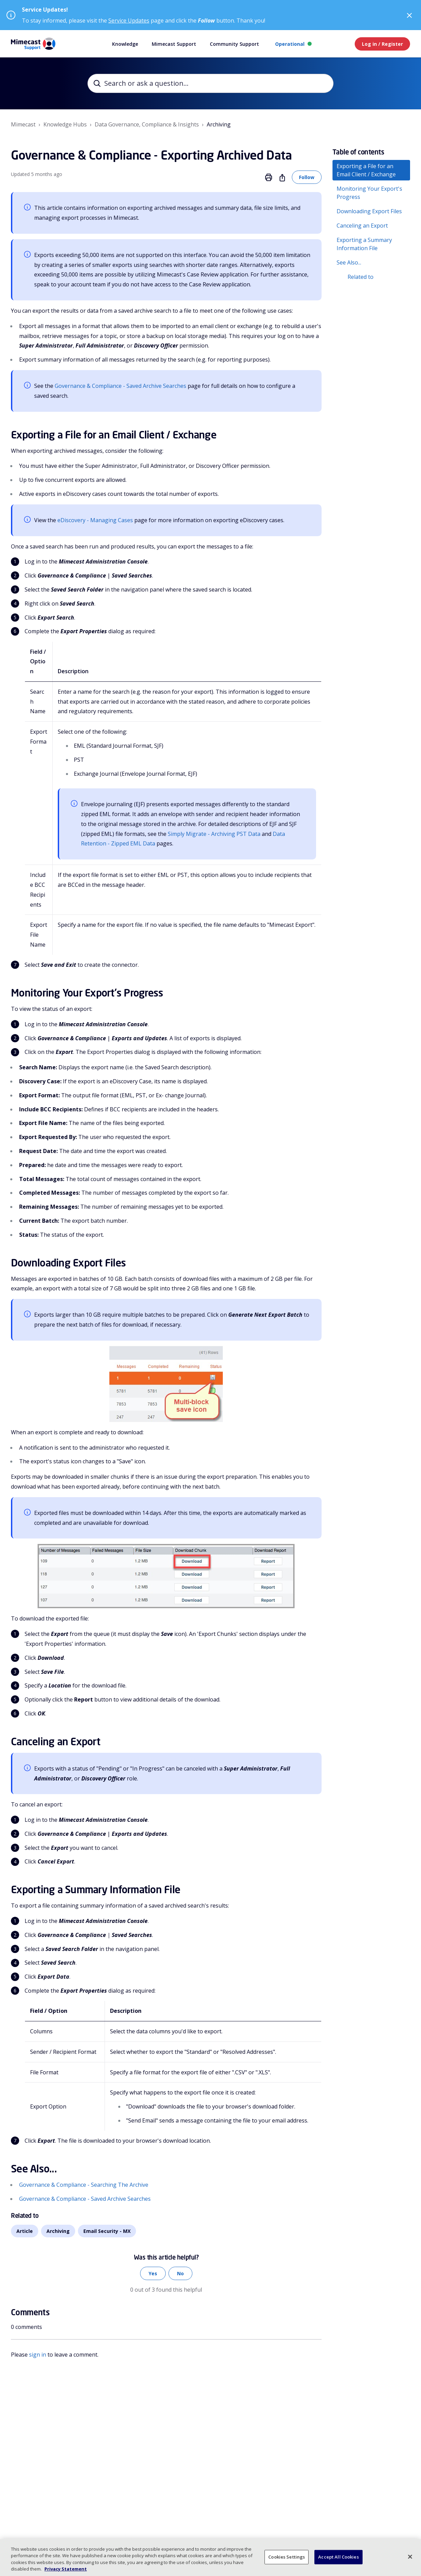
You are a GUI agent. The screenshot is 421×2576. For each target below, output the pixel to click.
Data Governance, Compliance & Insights (147, 124)
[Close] (410, 2556)
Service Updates (128, 20)
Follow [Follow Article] (306, 177)
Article (24, 2231)
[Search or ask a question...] (210, 83)
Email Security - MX (107, 2231)
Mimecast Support (174, 44)
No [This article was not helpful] (180, 2273)
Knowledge (125, 44)
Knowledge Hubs (65, 124)
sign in (37, 2354)
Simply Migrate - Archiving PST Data (214, 834)
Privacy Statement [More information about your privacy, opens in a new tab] (65, 2569)
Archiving (219, 124)
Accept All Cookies (338, 2557)
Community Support (234, 44)
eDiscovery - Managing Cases (95, 520)
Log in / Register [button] (382, 44)
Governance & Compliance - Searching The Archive (83, 2184)
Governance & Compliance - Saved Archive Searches (120, 386)
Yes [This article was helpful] (153, 2273)
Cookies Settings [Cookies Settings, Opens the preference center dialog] (286, 2557)
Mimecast (23, 124)
